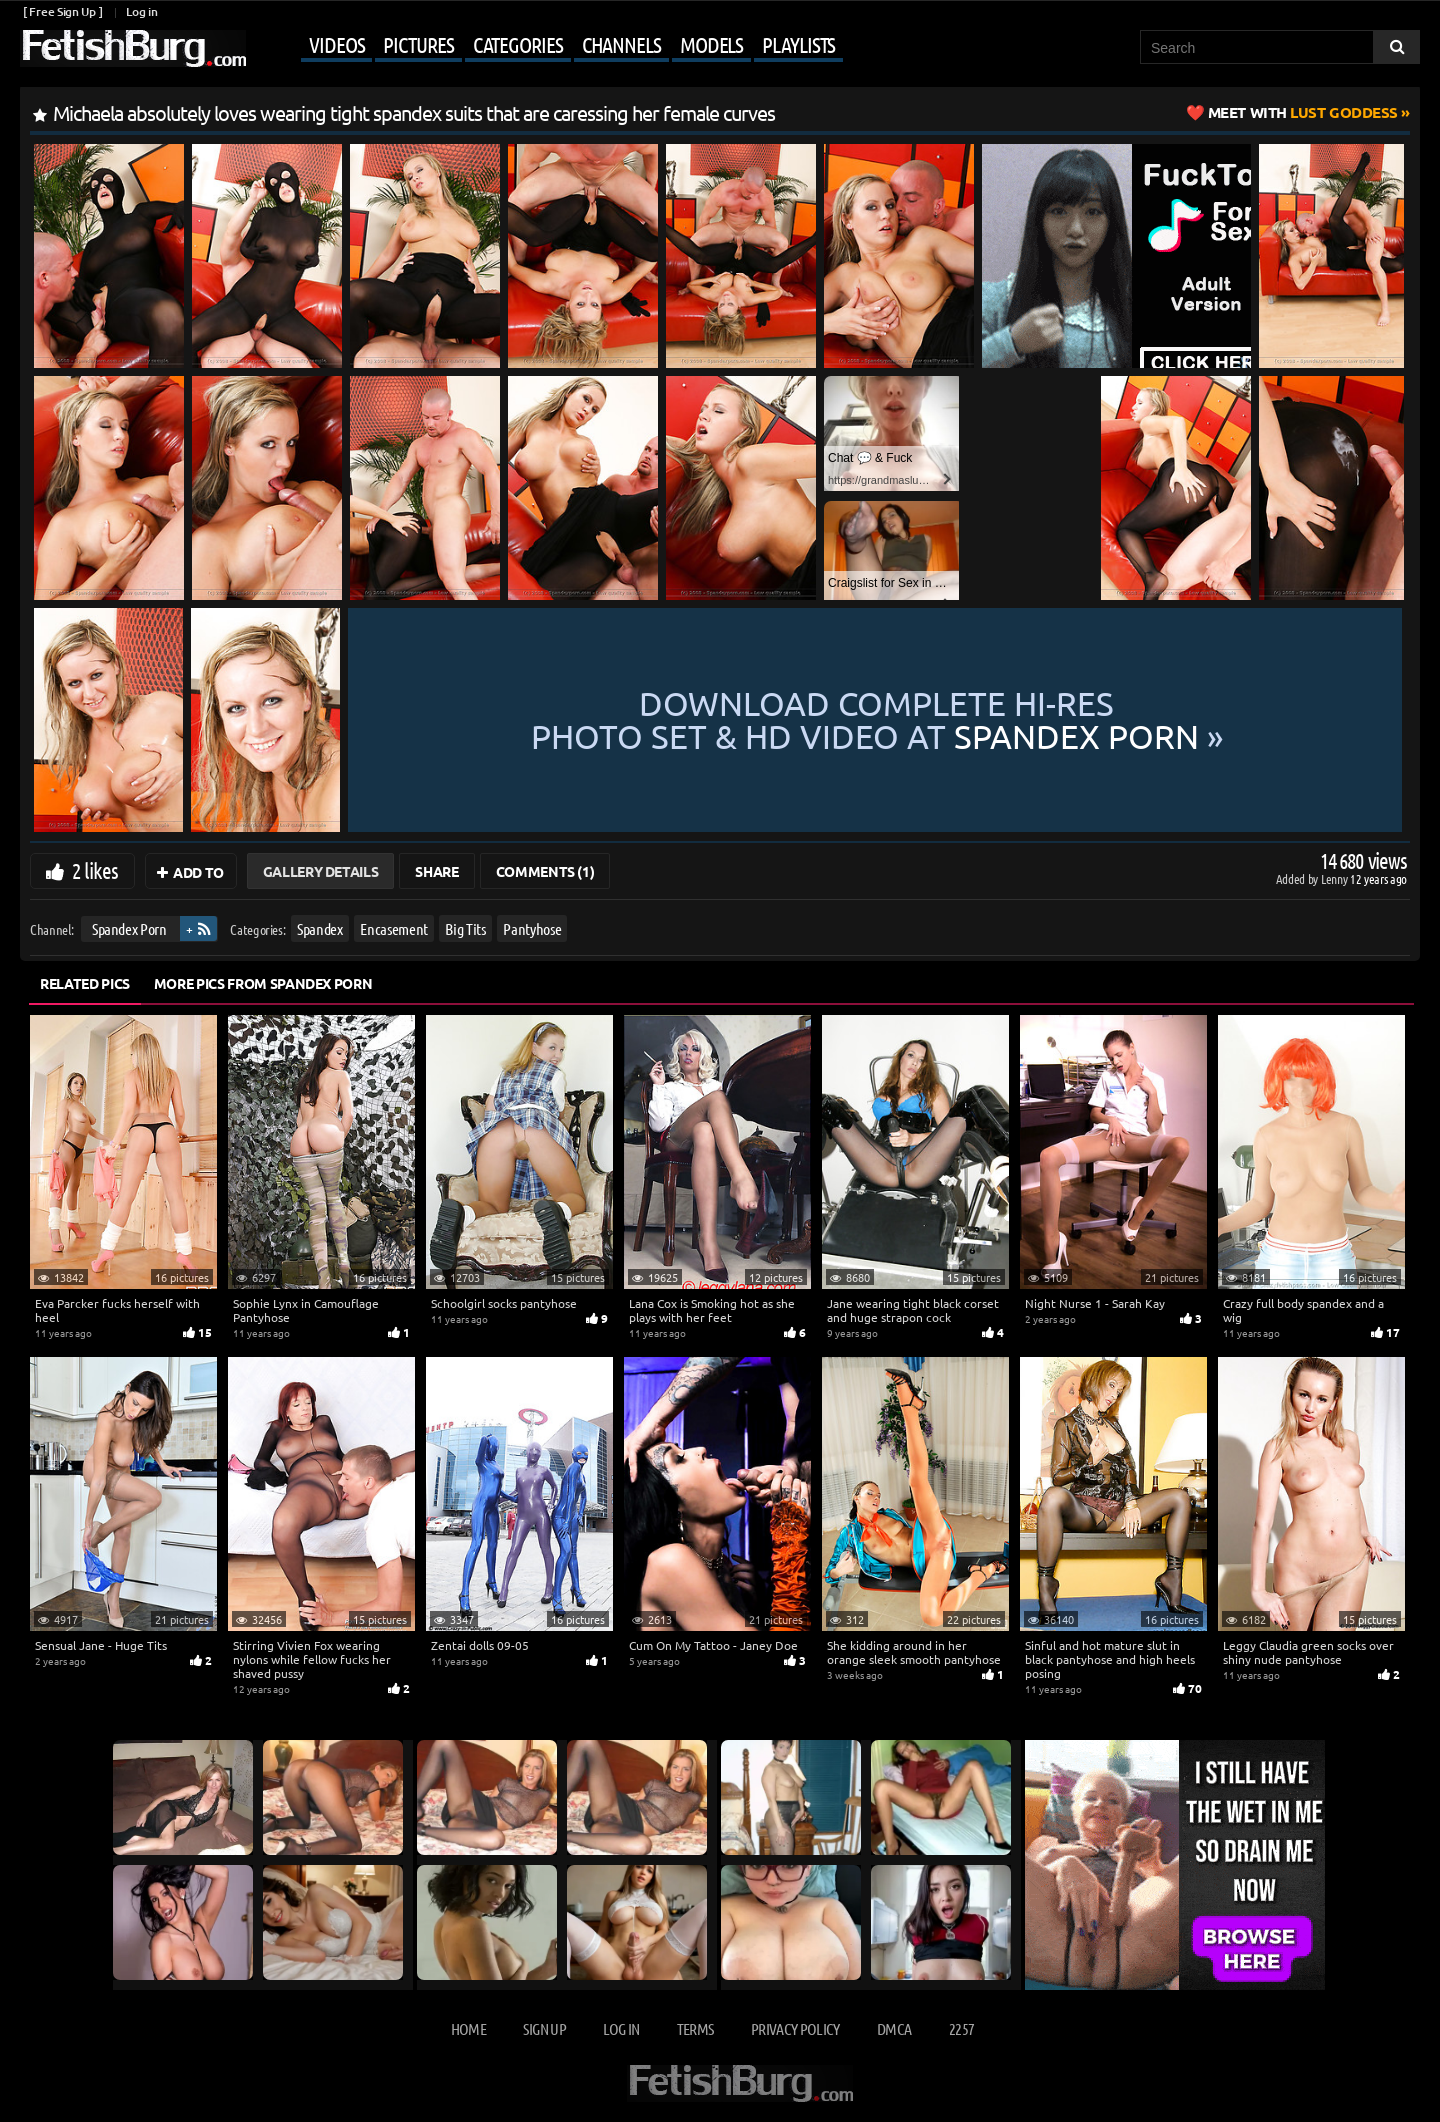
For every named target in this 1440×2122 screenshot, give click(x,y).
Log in (141, 11)
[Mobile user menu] (547, 46)
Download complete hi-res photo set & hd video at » (877, 720)
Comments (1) (545, 871)
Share (436, 871)
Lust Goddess (1303, 112)
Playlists (798, 44)
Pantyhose (532, 928)
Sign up (544, 2028)
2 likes (95, 870)
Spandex (320, 928)
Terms (695, 2028)
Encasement (394, 928)
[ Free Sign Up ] (62, 11)
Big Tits (465, 928)
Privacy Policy (795, 2028)
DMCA (894, 2028)
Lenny (1335, 878)
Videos (336, 44)
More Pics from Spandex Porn (263, 983)
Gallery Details (321, 871)
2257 (961, 2028)
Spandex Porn (129, 928)
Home (468, 2028)
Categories (518, 44)
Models (711, 44)
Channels (621, 44)
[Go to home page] (133, 48)
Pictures (418, 44)
